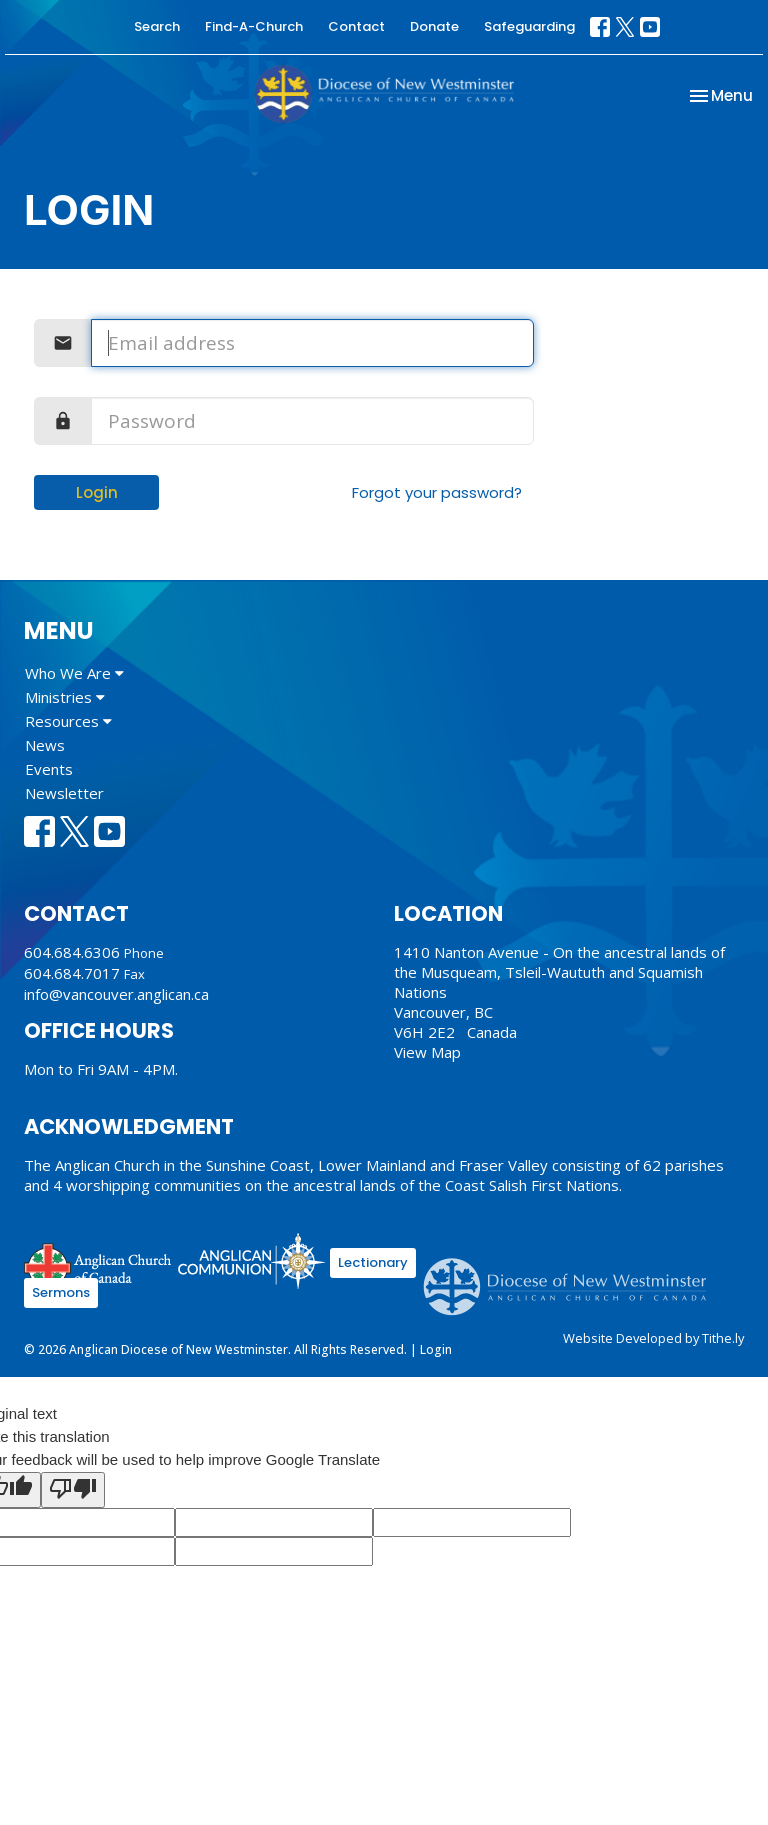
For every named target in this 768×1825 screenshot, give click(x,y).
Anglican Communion (251, 1260)
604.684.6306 (72, 952)
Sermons (61, 1292)
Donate (434, 26)
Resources (68, 721)
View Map (427, 1052)
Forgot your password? (437, 492)
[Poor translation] (73, 1490)
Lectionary (373, 1262)
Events (49, 769)
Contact (356, 26)
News (45, 745)
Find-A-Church (254, 26)
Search (157, 26)
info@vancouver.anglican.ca (116, 994)
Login (97, 492)
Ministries (65, 697)
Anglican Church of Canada (98, 1264)
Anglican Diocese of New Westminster (572, 1277)
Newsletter (64, 793)
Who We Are (74, 673)
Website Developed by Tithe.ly (653, 1338)
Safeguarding (529, 26)
